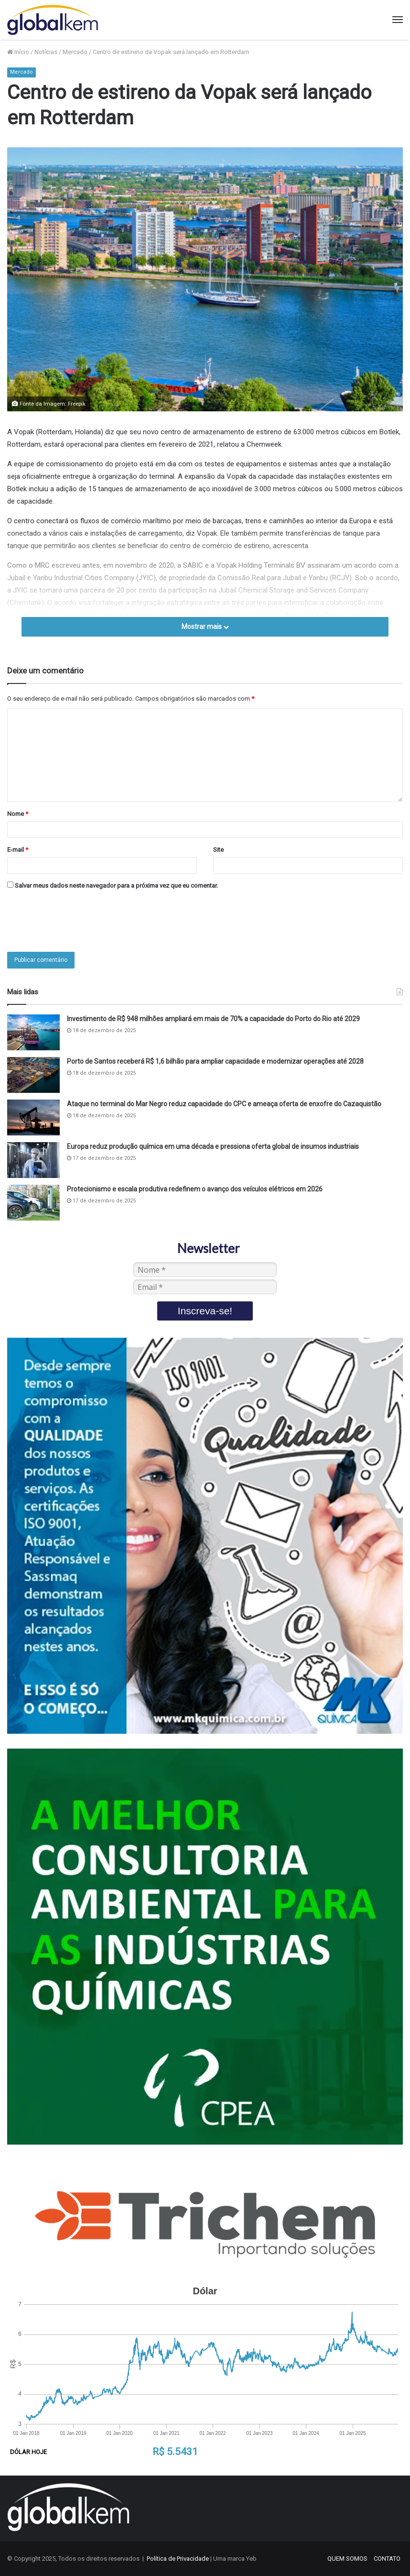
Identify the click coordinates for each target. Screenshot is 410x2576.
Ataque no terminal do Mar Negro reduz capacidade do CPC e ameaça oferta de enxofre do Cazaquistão (224, 1104)
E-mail (17, 849)
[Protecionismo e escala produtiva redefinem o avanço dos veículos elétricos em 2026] (33, 1203)
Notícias (45, 51)
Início (18, 51)
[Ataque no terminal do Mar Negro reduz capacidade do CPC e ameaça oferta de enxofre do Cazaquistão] (33, 1117)
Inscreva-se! (205, 1310)
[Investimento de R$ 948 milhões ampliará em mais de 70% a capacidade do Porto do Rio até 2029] (33, 1032)
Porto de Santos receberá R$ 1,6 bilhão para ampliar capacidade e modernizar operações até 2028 (215, 1061)
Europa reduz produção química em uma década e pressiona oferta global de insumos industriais (213, 1146)
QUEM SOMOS (347, 2558)
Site (218, 849)
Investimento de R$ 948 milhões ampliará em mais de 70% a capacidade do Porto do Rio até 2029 (213, 1019)
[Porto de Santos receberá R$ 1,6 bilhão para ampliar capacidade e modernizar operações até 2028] (33, 1075)
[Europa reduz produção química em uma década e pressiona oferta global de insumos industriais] (33, 1160)
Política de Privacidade (178, 2558)
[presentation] (79, 921)
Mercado (75, 51)
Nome (17, 813)
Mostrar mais (205, 626)
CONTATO (387, 2558)
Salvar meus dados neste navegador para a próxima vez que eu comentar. (116, 885)
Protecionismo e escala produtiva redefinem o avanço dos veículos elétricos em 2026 (195, 1189)
